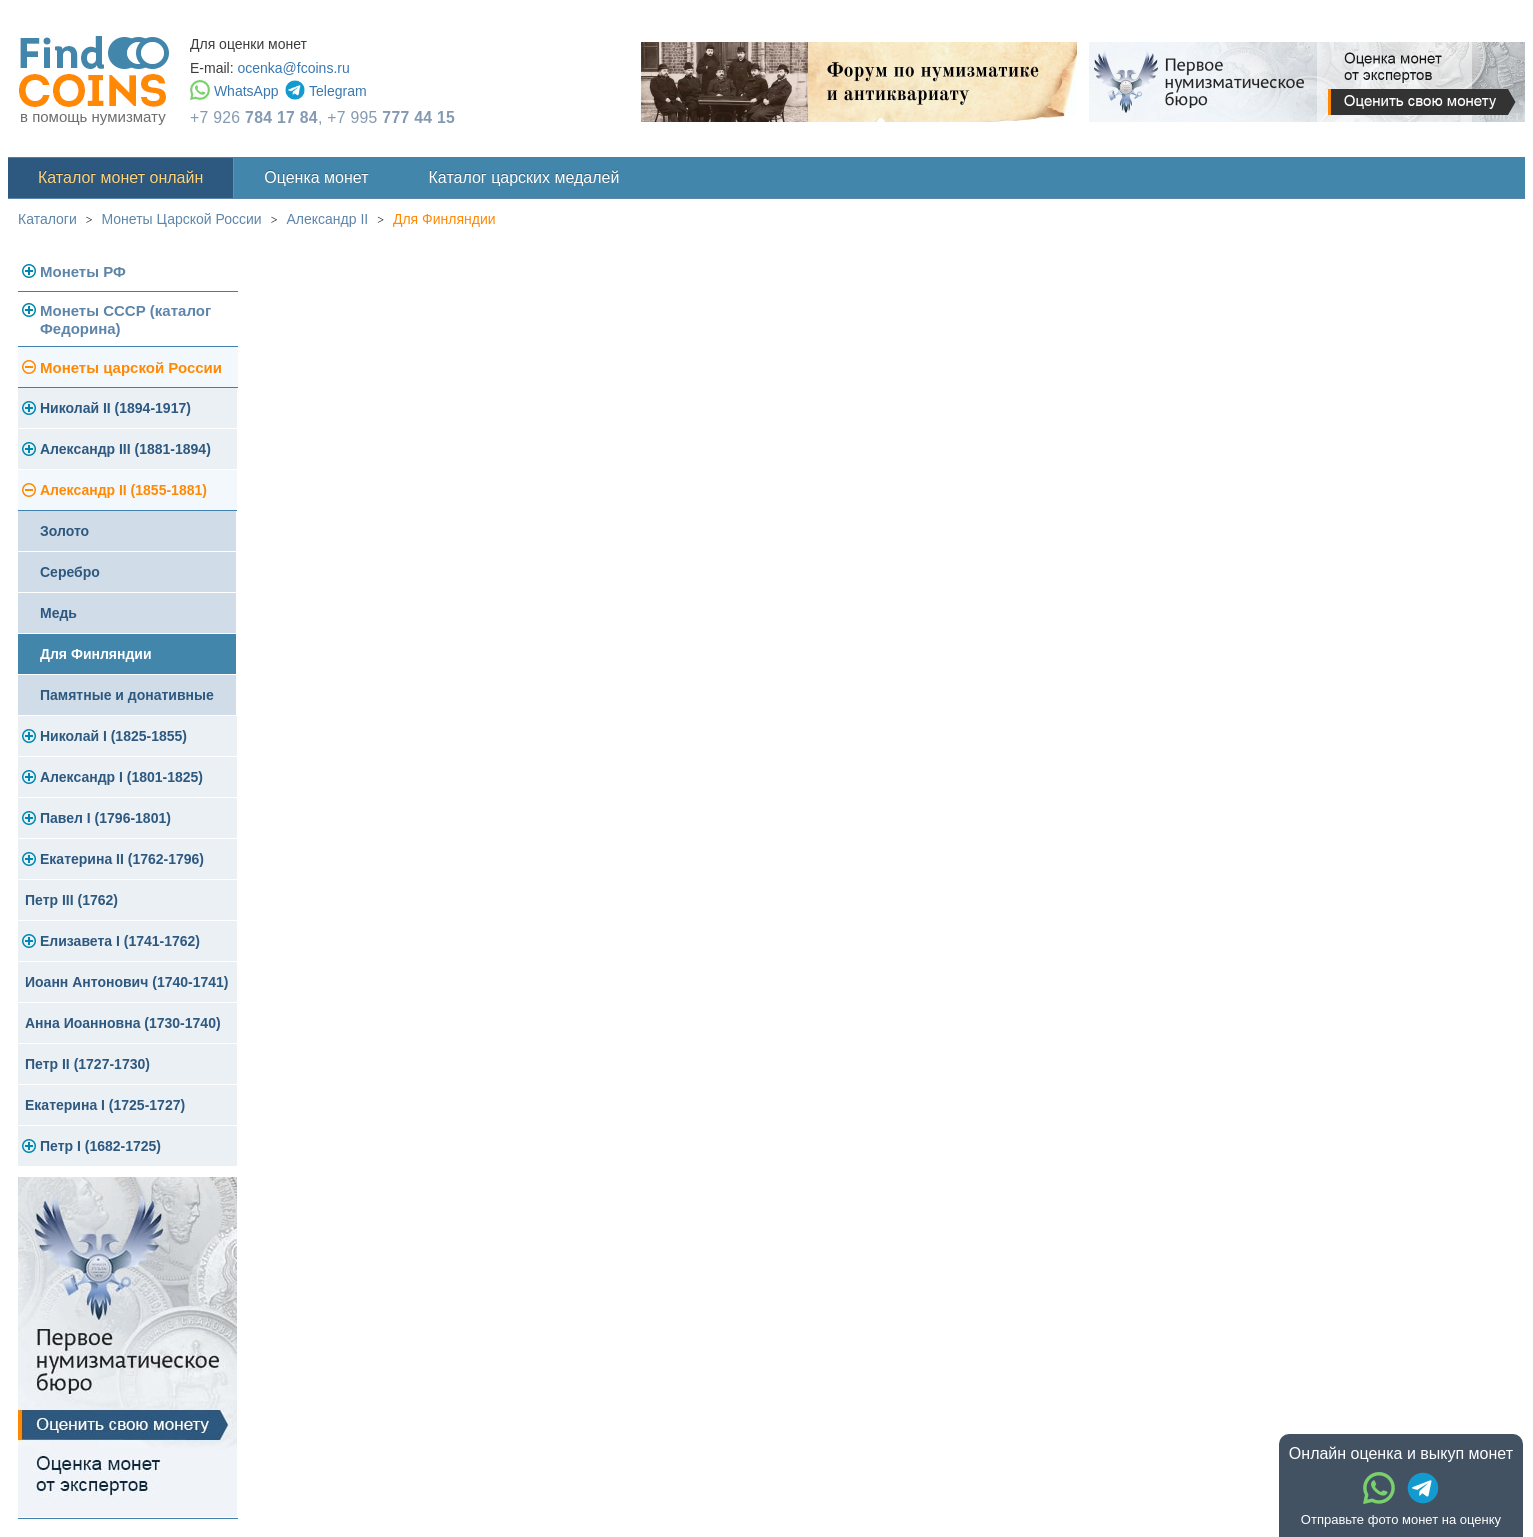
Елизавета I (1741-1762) (120, 941)
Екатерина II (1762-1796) (122, 859)
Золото (64, 531)
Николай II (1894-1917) (115, 408)
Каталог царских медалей (524, 177)
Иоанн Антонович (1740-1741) (127, 982)
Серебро (70, 572)
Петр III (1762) (71, 900)
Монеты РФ (83, 271)
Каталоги (47, 219)
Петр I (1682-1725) (100, 1146)
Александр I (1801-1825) (121, 777)
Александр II (327, 219)
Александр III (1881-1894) (125, 449)
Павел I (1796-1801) (105, 818)
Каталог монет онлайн (120, 177)
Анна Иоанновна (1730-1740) (123, 1023)
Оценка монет (316, 177)
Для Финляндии (444, 219)
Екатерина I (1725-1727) (105, 1105)
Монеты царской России (131, 367)
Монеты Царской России (182, 219)
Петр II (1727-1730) (87, 1064)
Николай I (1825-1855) (113, 736)
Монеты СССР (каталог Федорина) (125, 319)
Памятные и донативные (127, 695)
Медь (58, 613)
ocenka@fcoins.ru (293, 68)
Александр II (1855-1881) (123, 490)
